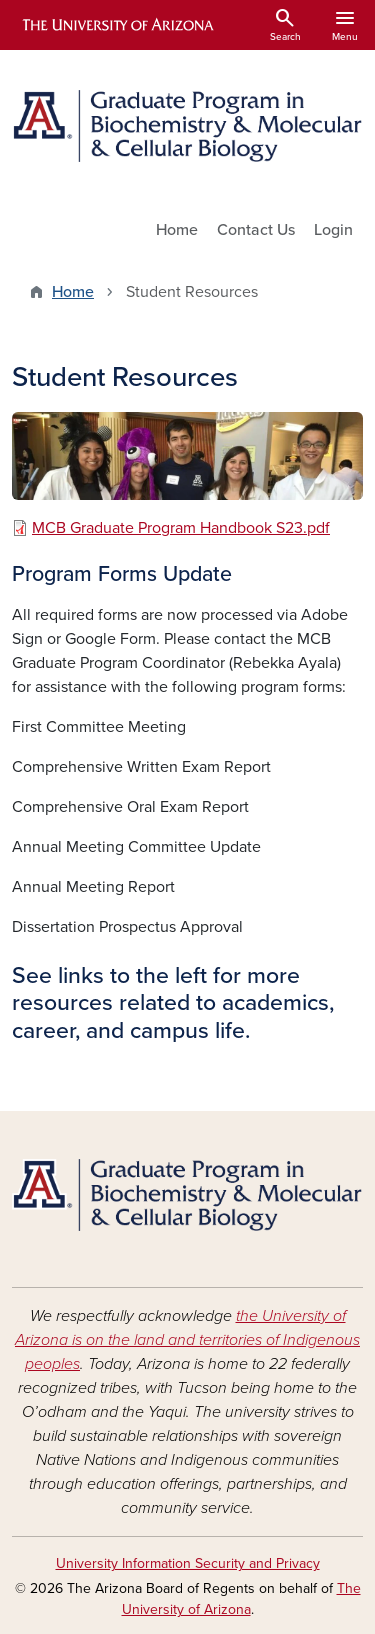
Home (177, 230)
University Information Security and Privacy (188, 1563)
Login (333, 230)
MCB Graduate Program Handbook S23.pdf (181, 528)
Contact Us (256, 230)
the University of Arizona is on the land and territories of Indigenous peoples (187, 1340)
